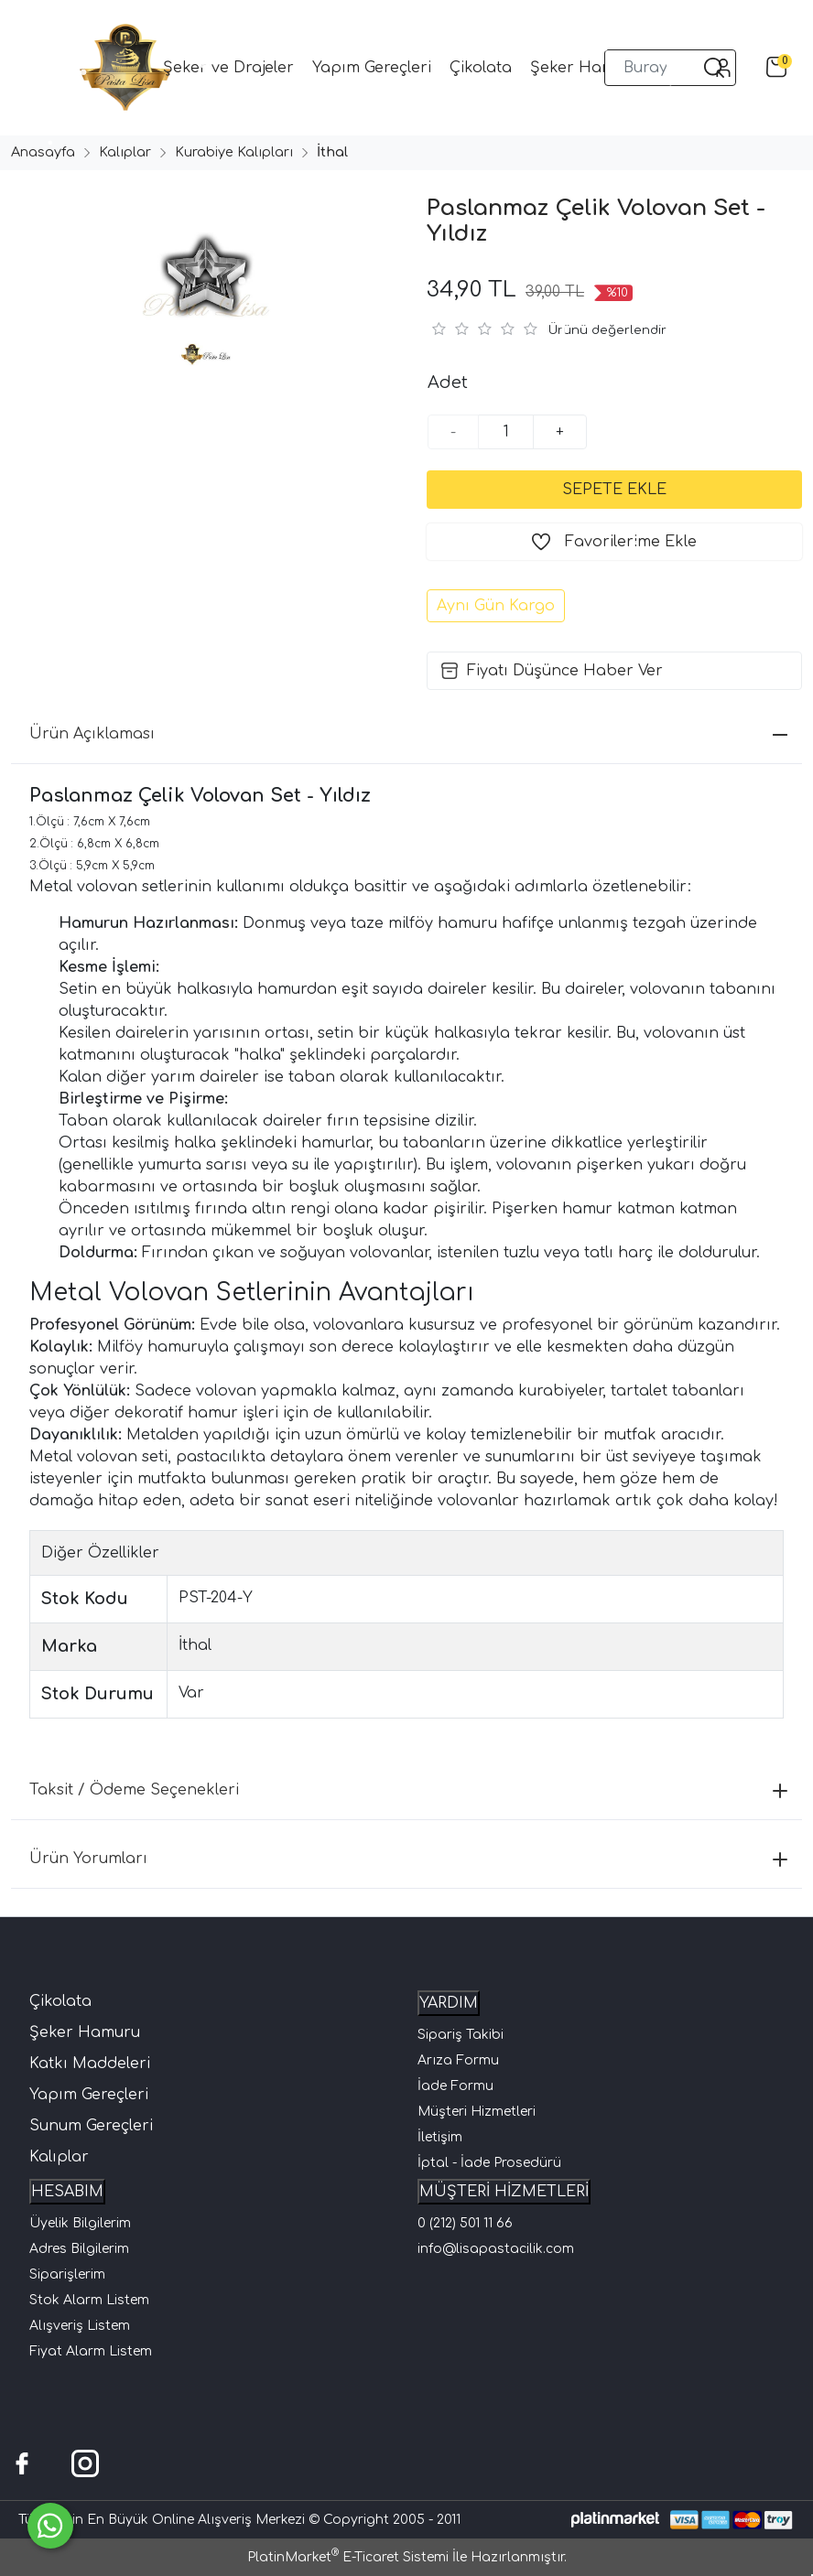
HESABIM (67, 2191)
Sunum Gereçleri (91, 2126)
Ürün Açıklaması (408, 734)
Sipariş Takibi (460, 2035)
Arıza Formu (458, 2060)
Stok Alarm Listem (89, 2300)
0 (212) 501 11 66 (465, 2223)
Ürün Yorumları (408, 1858)
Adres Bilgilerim (79, 2249)
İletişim (439, 2137)
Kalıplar (59, 2157)
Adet (448, 382)
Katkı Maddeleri (89, 2063)
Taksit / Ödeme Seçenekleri (408, 1790)
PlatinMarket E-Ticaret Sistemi (348, 2557)
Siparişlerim (67, 2274)
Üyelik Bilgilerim (80, 2223)
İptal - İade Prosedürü (489, 2163)
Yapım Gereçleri (88, 2094)
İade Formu (455, 2086)
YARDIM (448, 2003)
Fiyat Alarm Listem (90, 2351)
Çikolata (60, 2001)
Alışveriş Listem (79, 2326)
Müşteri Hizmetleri (476, 2111)
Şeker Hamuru (84, 2032)
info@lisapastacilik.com (495, 2249)
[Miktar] (506, 432)
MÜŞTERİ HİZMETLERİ (504, 2191)
